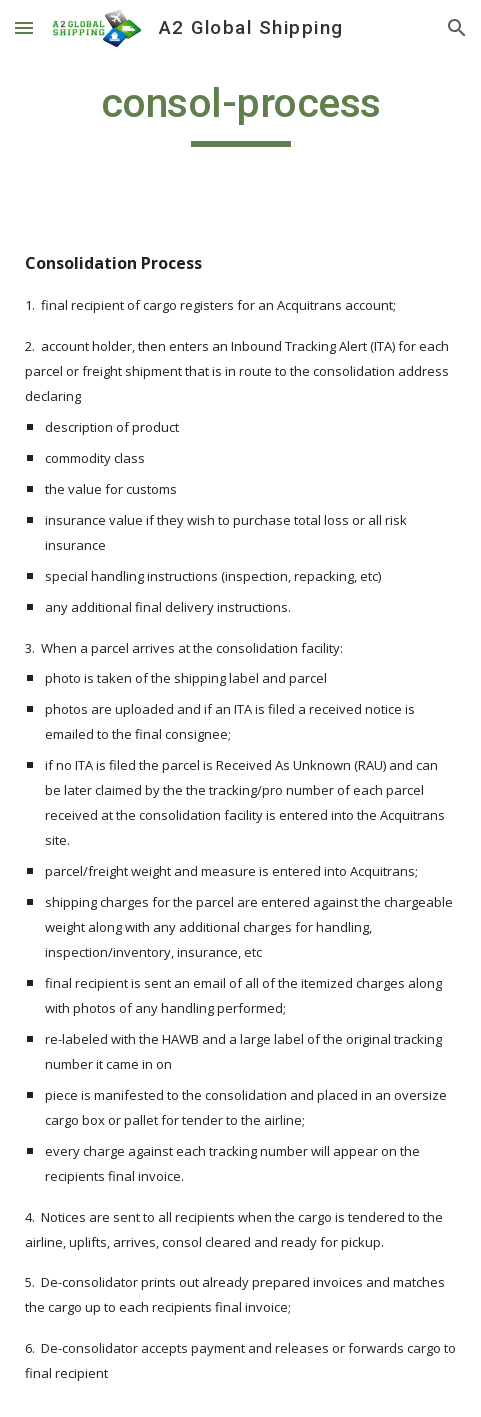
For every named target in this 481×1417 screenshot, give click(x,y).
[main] (240, 112)
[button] (24, 27)
